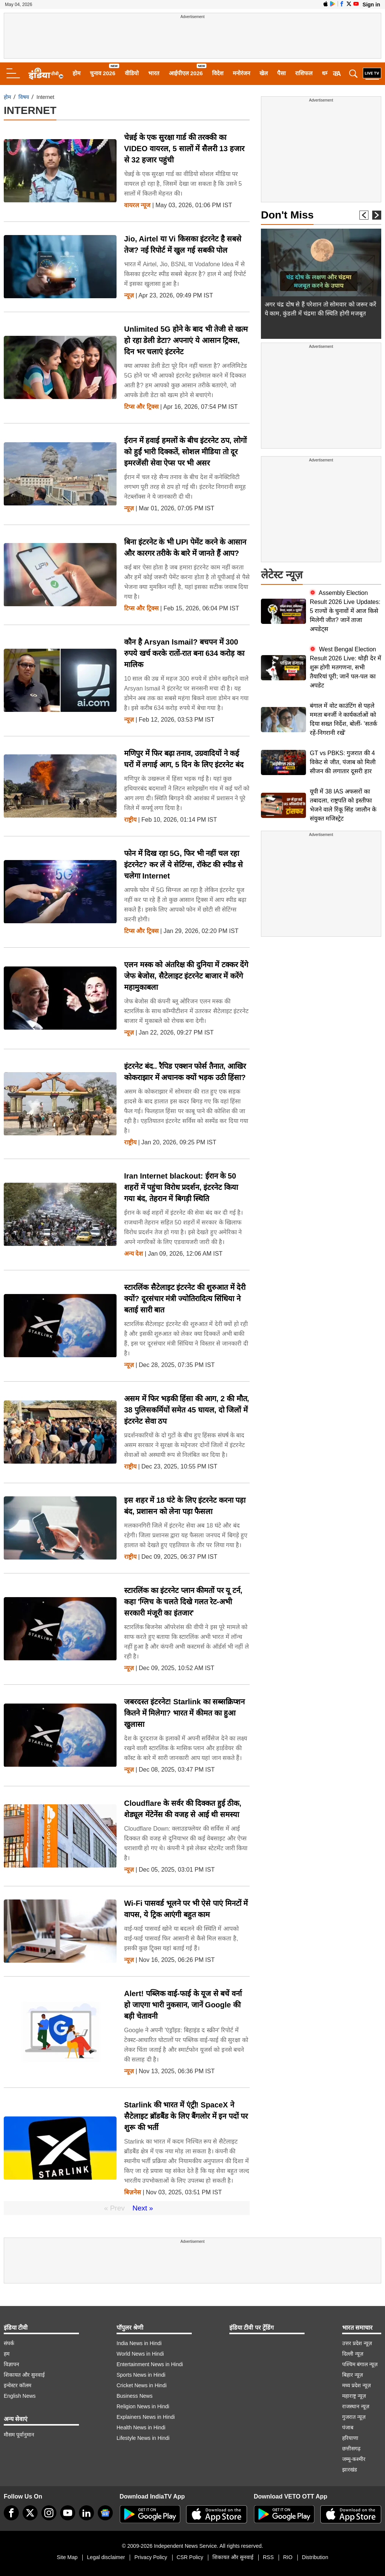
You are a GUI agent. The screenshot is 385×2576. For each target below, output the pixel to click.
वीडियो (132, 73)
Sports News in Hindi (141, 2375)
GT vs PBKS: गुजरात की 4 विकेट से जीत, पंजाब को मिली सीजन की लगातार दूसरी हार (343, 762)
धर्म (325, 73)
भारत (153, 73)
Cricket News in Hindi (142, 2385)
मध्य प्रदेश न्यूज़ (356, 2385)
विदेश (217, 73)
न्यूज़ (129, 296)
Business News (135, 2396)
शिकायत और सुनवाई (24, 2375)
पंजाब (347, 2427)
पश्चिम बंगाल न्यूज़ (359, 2364)
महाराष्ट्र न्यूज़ (354, 2396)
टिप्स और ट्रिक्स (141, 407)
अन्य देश (133, 1254)
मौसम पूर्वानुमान (19, 2435)
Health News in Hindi (141, 2427)
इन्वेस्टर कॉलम (17, 2385)
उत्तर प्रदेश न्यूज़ (357, 2343)
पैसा (281, 73)
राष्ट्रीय (130, 820)
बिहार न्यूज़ (352, 2375)
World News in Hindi (140, 2354)
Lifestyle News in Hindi (143, 2438)
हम (6, 2354)
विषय (23, 97)
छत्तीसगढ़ (351, 2449)
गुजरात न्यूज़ (353, 2417)
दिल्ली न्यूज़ (352, 2354)
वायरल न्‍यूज (137, 205)
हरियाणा (350, 2438)
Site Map (67, 2557)
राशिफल (303, 73)
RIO (288, 2557)
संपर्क (9, 2343)
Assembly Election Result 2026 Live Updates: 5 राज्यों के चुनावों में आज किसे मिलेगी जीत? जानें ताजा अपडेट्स (345, 611)
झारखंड (349, 2470)
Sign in (371, 5)
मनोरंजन (241, 73)
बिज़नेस (132, 2192)
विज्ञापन (11, 2364)
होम (76, 73)
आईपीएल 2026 (186, 73)
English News (20, 2396)
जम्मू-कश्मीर (353, 2459)
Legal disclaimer (106, 2557)
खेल (263, 73)
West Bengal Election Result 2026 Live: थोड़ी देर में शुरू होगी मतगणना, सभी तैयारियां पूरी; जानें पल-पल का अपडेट (345, 667)
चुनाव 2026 (102, 73)
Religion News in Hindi (143, 2406)
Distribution (315, 2557)
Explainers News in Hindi (146, 2417)
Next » (142, 2208)
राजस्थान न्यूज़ (355, 2406)
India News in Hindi (139, 2343)
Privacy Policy (150, 2557)
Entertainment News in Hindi (150, 2364)
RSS (268, 2557)
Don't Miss (287, 215)
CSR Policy (190, 2557)
